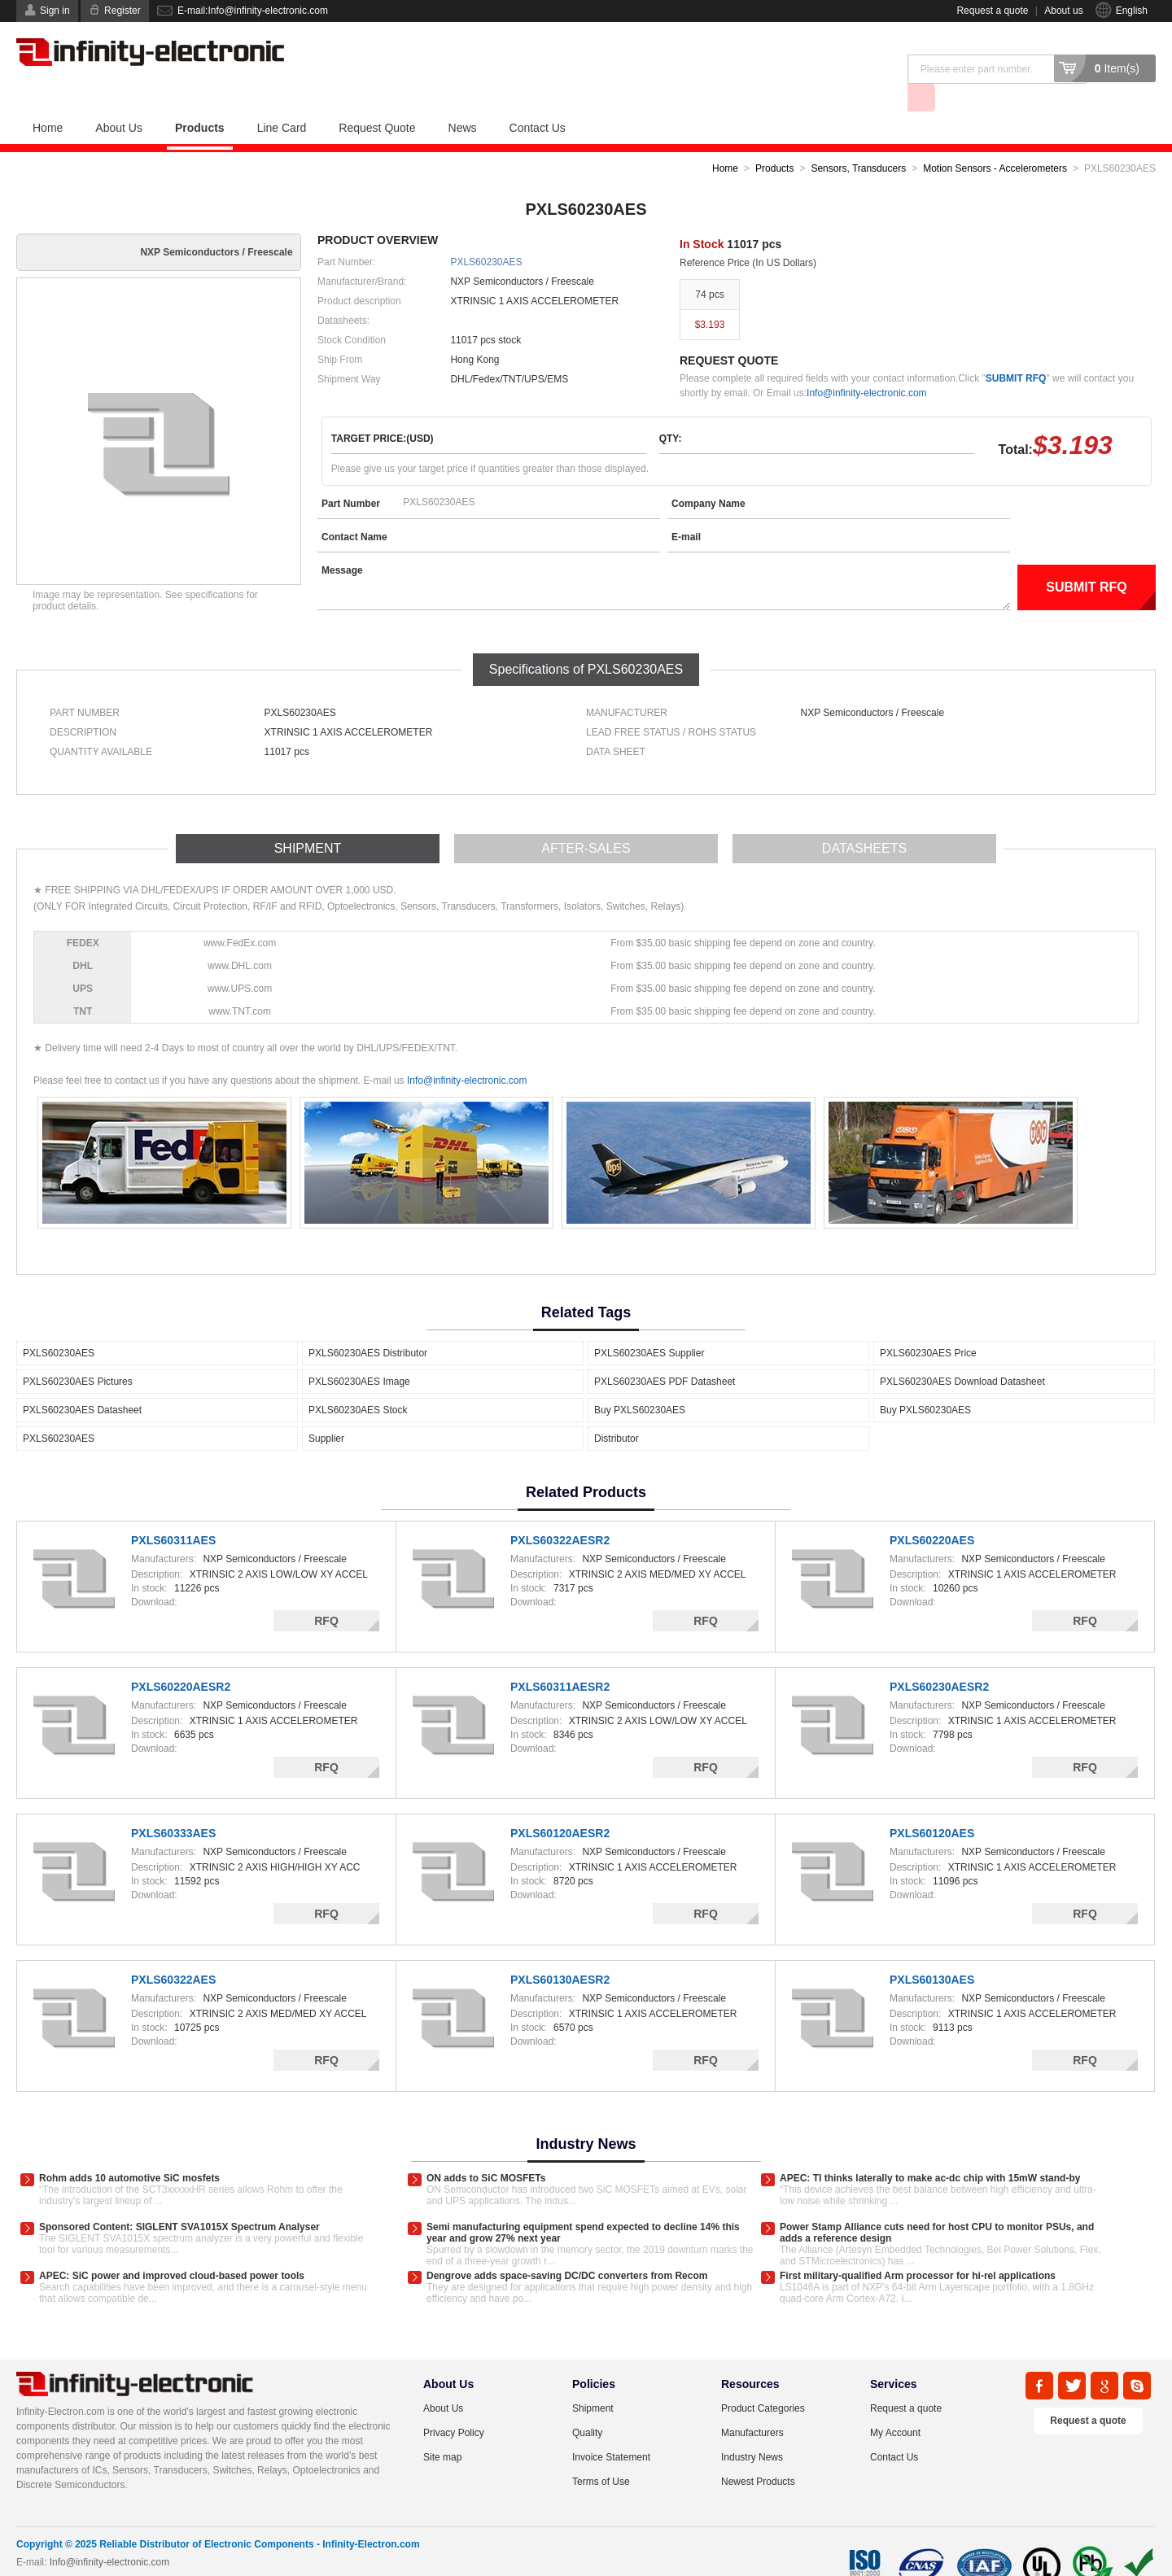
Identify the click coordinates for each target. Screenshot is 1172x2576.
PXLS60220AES (932, 1510)
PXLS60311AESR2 (560, 1657)
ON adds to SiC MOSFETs (485, 2149)
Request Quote (377, 98)
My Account (895, 2403)
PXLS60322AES (173, 1950)
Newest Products (758, 2452)
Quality (587, 2403)
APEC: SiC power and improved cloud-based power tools (171, 2246)
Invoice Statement (611, 2428)
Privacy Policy (453, 2403)
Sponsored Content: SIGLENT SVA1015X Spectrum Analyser (179, 2197)
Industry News (752, 2428)
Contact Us (537, 98)
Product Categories (763, 2379)
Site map (442, 2428)
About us (1063, 10)
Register (122, 10)
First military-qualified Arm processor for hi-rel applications (918, 2246)
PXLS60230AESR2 (939, 1657)
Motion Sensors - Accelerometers (995, 139)
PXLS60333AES (173, 1803)
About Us (118, 98)
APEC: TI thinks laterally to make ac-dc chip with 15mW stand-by (930, 2149)
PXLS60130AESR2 (560, 1950)
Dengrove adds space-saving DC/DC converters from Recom (566, 2246)
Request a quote (992, 10)
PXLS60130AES (932, 1950)
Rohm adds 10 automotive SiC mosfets (129, 2149)
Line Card (282, 98)
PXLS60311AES (173, 1510)
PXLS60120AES (932, 1803)
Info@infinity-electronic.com (867, 363)
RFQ (326, 1591)
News (462, 98)
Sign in (55, 10)
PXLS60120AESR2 (560, 1803)
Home (48, 98)
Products (200, 98)
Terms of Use (601, 2452)
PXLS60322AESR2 (560, 1510)
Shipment (593, 2379)
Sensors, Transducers (858, 139)
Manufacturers (752, 2403)
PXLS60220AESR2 (180, 1657)
